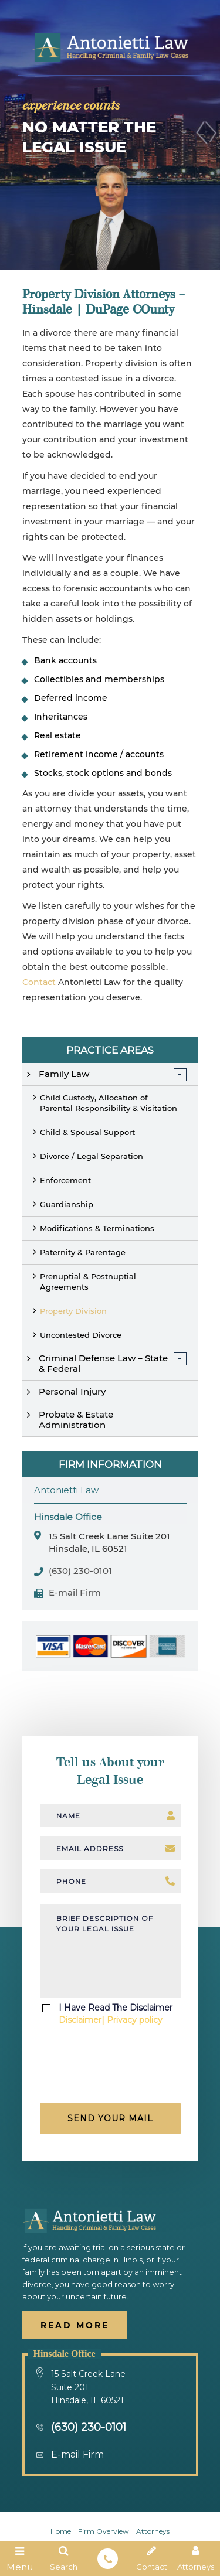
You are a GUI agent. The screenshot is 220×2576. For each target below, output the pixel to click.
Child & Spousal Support (87, 1132)
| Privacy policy (132, 2020)
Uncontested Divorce (80, 1335)
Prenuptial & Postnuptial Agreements (88, 1282)
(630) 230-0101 (80, 1571)
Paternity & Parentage (83, 1252)
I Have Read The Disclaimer (115, 2014)
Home (60, 2531)
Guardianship (66, 1204)
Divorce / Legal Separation (91, 1156)
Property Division (73, 1311)
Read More (74, 2325)
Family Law (64, 1073)
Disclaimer (80, 2020)
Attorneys (153, 2531)
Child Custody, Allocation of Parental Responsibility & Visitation (108, 1103)
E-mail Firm (75, 1593)
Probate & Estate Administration (76, 1419)
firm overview (103, 2531)
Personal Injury (72, 1391)
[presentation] (111, 2068)
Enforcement (65, 1180)
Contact (39, 982)
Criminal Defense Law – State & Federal (103, 1363)
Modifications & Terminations (97, 1228)
